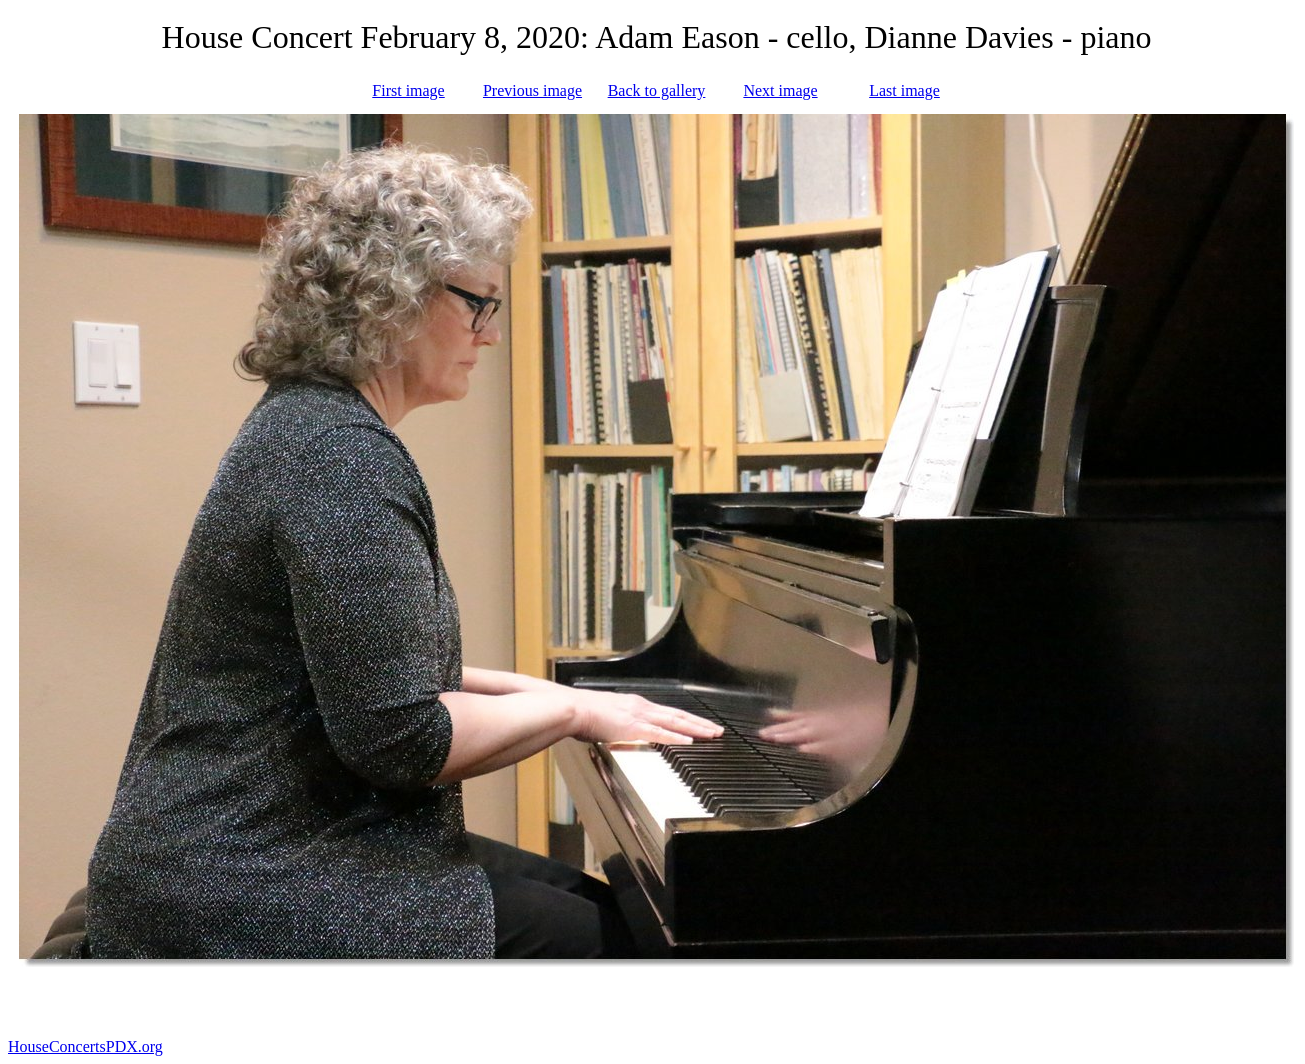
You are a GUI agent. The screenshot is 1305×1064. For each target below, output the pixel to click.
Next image (780, 90)
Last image (904, 90)
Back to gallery (657, 90)
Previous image (532, 90)
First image (408, 90)
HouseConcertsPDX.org (85, 1046)
